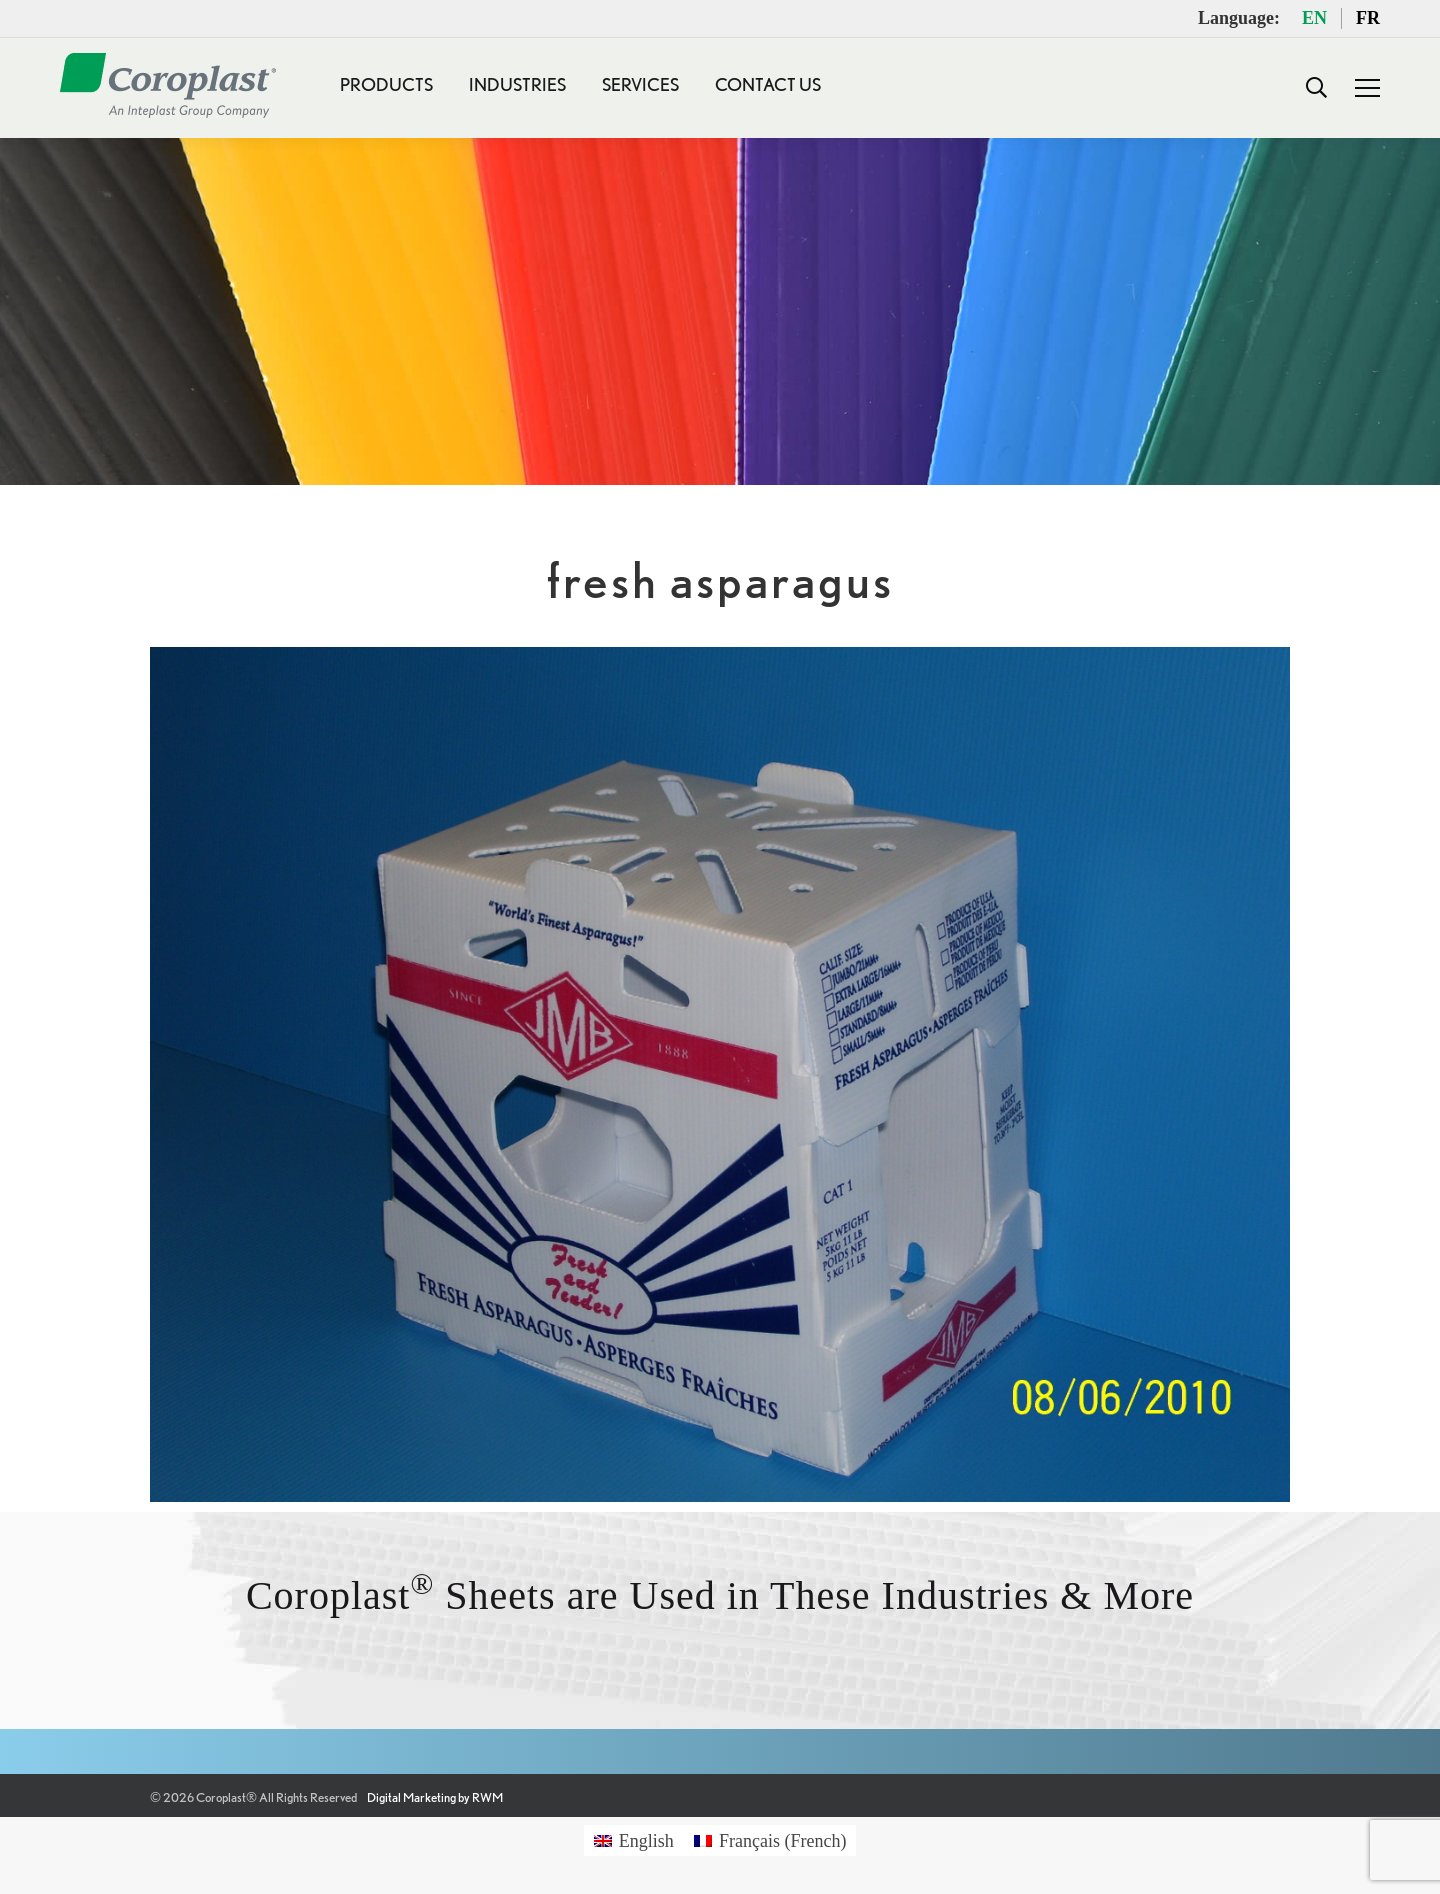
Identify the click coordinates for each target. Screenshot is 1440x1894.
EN (1314, 18)
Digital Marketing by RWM (435, 1797)
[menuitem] (634, 1840)
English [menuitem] (646, 1841)
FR (1368, 18)
